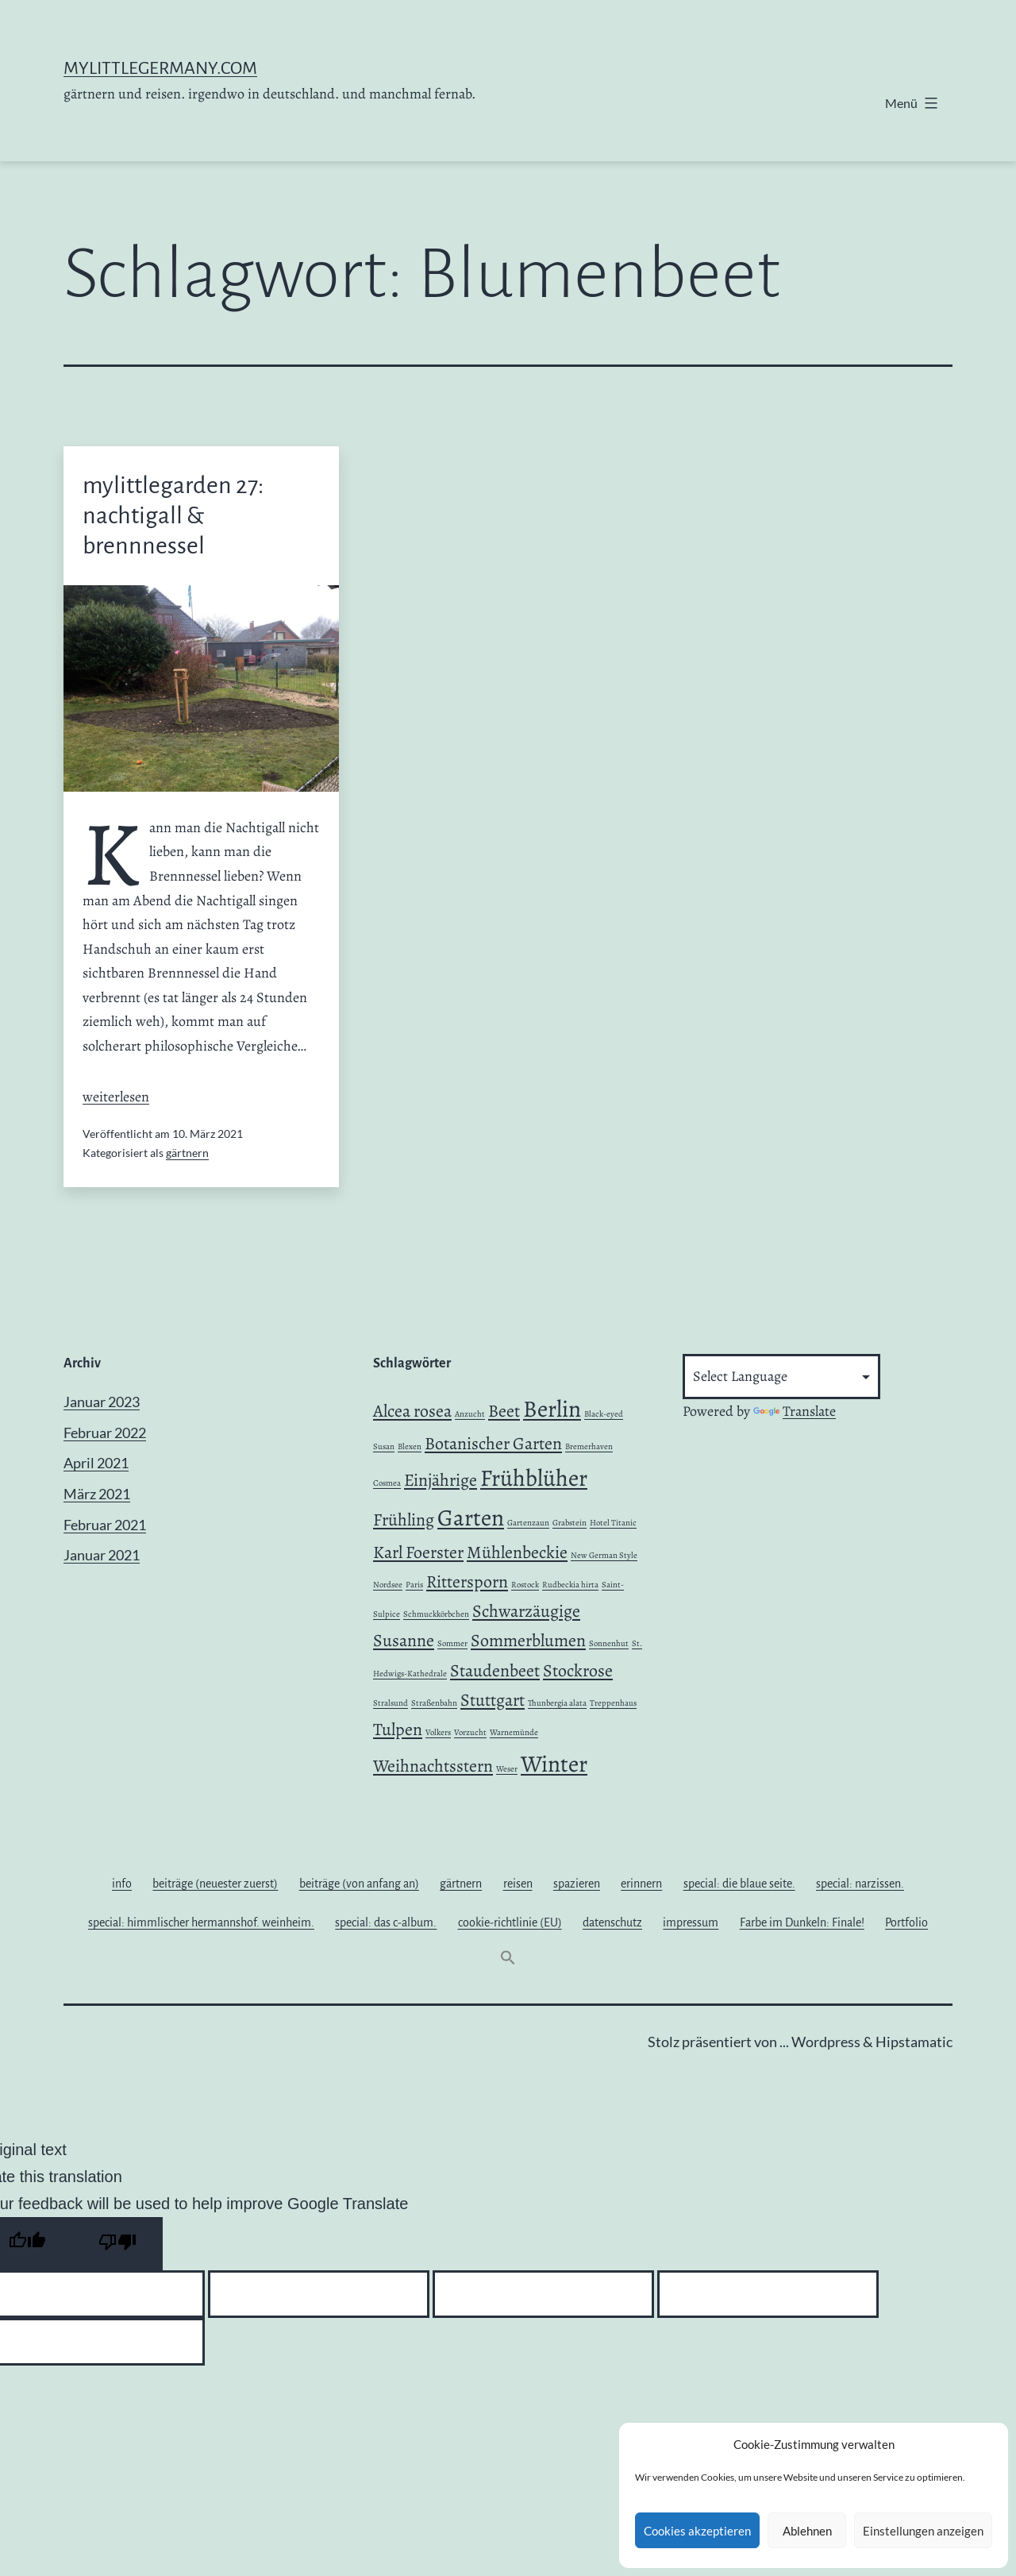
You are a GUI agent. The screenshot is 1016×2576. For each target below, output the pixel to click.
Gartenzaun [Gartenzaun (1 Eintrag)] (528, 1523)
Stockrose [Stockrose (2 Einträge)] (578, 1671)
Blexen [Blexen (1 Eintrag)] (409, 1446)
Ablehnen (807, 2531)
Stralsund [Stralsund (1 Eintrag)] (390, 1703)
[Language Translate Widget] (781, 1376)
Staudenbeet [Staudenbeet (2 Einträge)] (495, 1671)
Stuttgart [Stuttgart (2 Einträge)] (492, 1700)
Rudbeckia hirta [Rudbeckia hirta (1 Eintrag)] (570, 1585)
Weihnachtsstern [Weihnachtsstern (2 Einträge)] (433, 1766)
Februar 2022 (105, 1432)
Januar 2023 (102, 1401)
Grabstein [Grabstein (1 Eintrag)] (569, 1523)
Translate (794, 1411)
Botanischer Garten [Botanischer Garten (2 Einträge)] (493, 1444)
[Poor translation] (117, 2243)
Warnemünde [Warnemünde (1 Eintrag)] (514, 1732)
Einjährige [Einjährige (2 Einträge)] (440, 1480)
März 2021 (97, 1493)
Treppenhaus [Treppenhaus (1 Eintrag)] (613, 1703)
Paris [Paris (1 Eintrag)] (414, 1585)
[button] (508, 1961)
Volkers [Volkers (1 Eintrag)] (438, 1732)
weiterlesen (116, 1096)
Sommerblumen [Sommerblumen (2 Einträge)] (528, 1640)
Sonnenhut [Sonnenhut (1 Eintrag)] (609, 1643)
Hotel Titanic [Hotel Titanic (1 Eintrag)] (613, 1523)
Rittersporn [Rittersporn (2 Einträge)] (467, 1582)
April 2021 (96, 1462)
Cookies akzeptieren (697, 2531)
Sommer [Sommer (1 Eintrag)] (452, 1643)
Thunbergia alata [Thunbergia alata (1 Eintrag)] (557, 1703)
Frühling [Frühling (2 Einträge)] (403, 1520)
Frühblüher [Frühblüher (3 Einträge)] (533, 1478)
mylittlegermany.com (160, 68)
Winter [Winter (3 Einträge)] (554, 1764)
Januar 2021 (102, 1555)
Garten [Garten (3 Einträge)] (470, 1517)
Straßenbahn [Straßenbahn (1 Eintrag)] (434, 1703)
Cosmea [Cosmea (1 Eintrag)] (387, 1483)
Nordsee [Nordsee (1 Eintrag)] (387, 1585)
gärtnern (187, 1152)
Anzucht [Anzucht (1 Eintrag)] (470, 1414)
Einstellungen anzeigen (923, 2531)
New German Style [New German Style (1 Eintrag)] (604, 1555)
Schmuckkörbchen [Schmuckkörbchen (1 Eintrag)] (436, 1614)
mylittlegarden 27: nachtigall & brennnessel (173, 515)
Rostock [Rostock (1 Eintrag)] (525, 1585)
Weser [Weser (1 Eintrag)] (507, 1769)
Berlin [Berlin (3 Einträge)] (552, 1409)
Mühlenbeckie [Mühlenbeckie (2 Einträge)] (517, 1552)
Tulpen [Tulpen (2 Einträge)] (397, 1729)
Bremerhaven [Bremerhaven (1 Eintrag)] (589, 1446)
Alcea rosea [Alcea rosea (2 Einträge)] (412, 1411)
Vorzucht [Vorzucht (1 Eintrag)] (470, 1732)
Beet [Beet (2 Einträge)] (504, 1411)
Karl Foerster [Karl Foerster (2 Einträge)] (418, 1552)
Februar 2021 (105, 1524)
